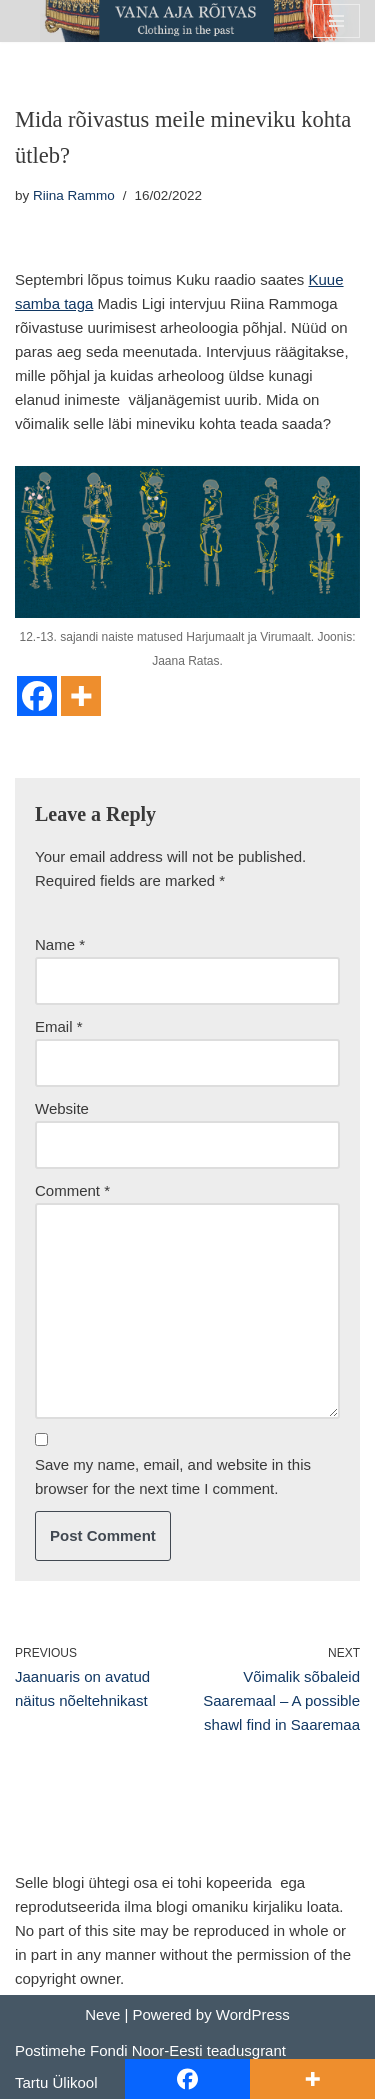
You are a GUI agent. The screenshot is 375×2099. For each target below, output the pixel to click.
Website (62, 1108)
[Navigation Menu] (336, 21)
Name (60, 944)
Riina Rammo (74, 195)
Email (59, 1026)
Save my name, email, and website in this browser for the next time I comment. (173, 1476)
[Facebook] (37, 696)
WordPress (253, 2014)
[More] (81, 696)
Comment (72, 1190)
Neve (102, 2014)
